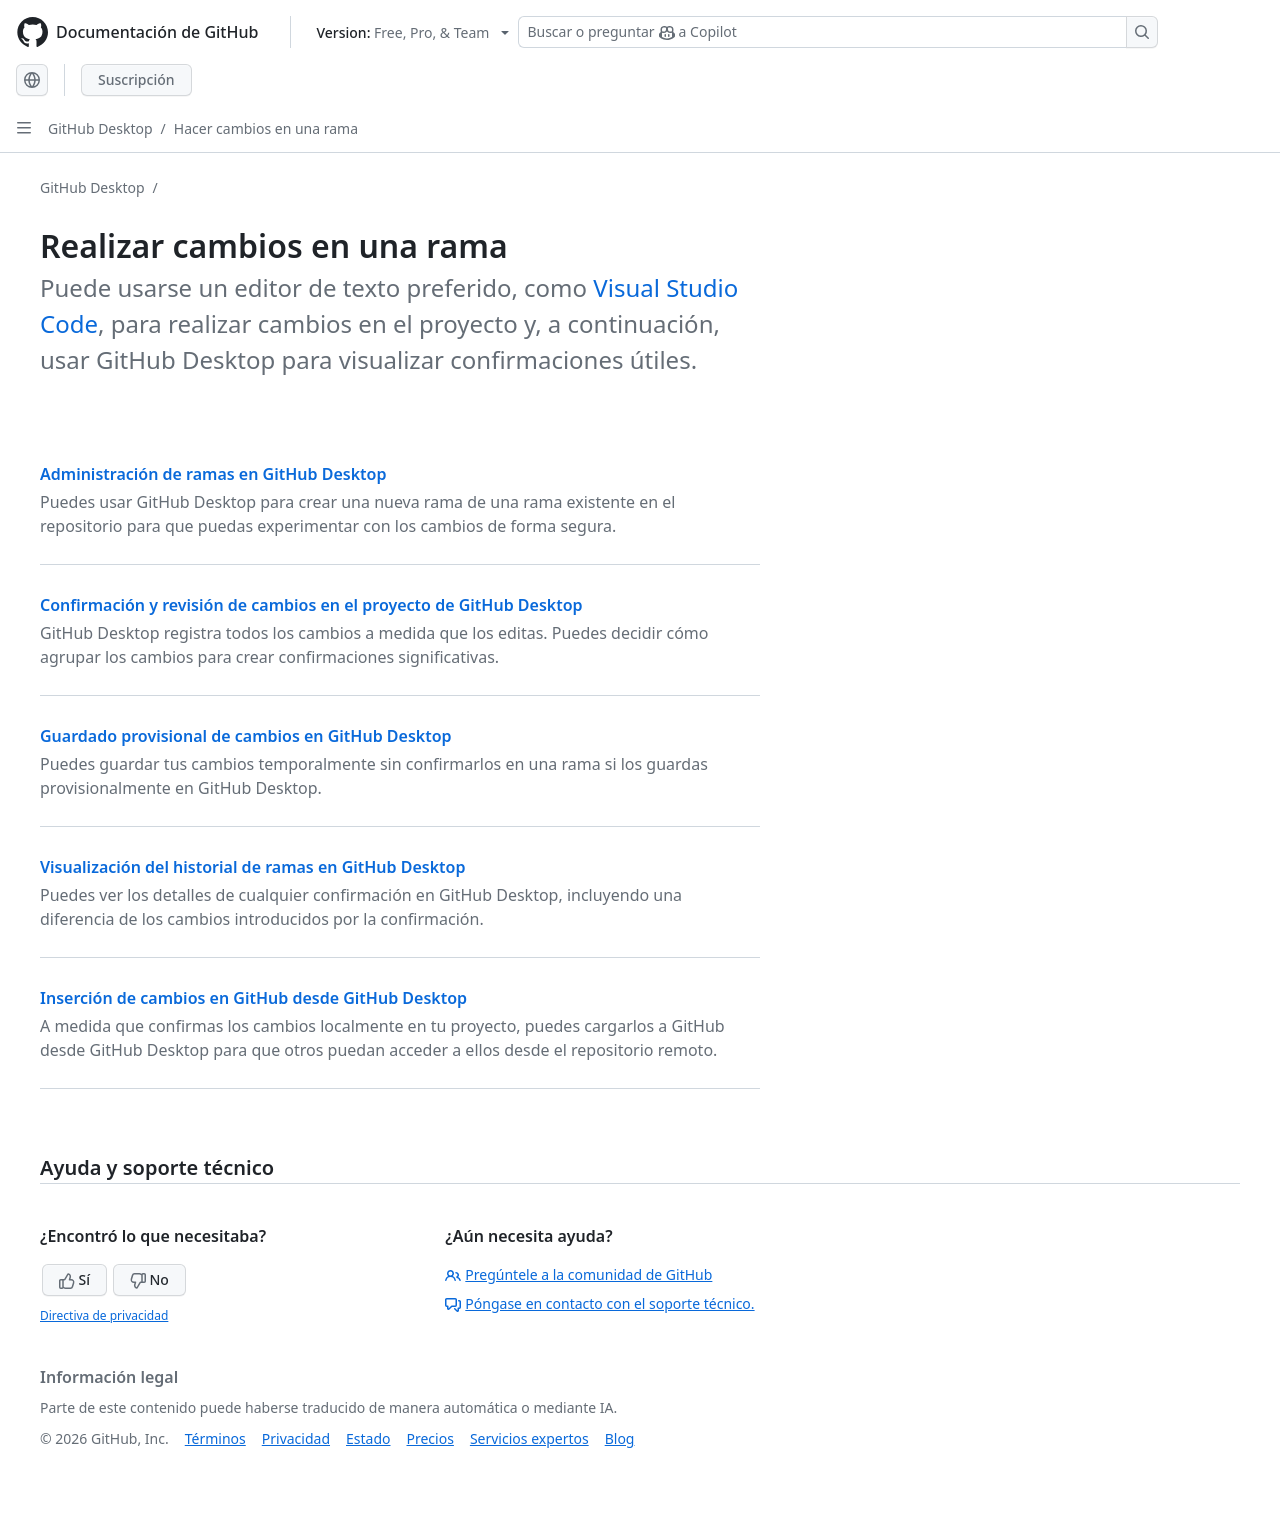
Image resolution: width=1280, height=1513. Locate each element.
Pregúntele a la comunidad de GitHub (578, 1274)
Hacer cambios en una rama (266, 128)
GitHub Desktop (100, 128)
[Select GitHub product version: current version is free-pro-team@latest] (412, 32)
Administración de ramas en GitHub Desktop (213, 474)
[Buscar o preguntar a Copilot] (838, 32)
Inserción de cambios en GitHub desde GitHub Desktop (253, 998)
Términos (215, 1438)
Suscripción (136, 79)
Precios (430, 1438)
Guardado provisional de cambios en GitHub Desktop (246, 736)
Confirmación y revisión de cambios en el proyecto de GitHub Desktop (311, 605)
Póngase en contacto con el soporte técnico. (599, 1303)
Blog (620, 1438)
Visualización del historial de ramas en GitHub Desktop (253, 867)
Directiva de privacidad (104, 1315)
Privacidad (296, 1438)
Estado (368, 1438)
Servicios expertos (529, 1438)
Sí (74, 1279)
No (149, 1279)
